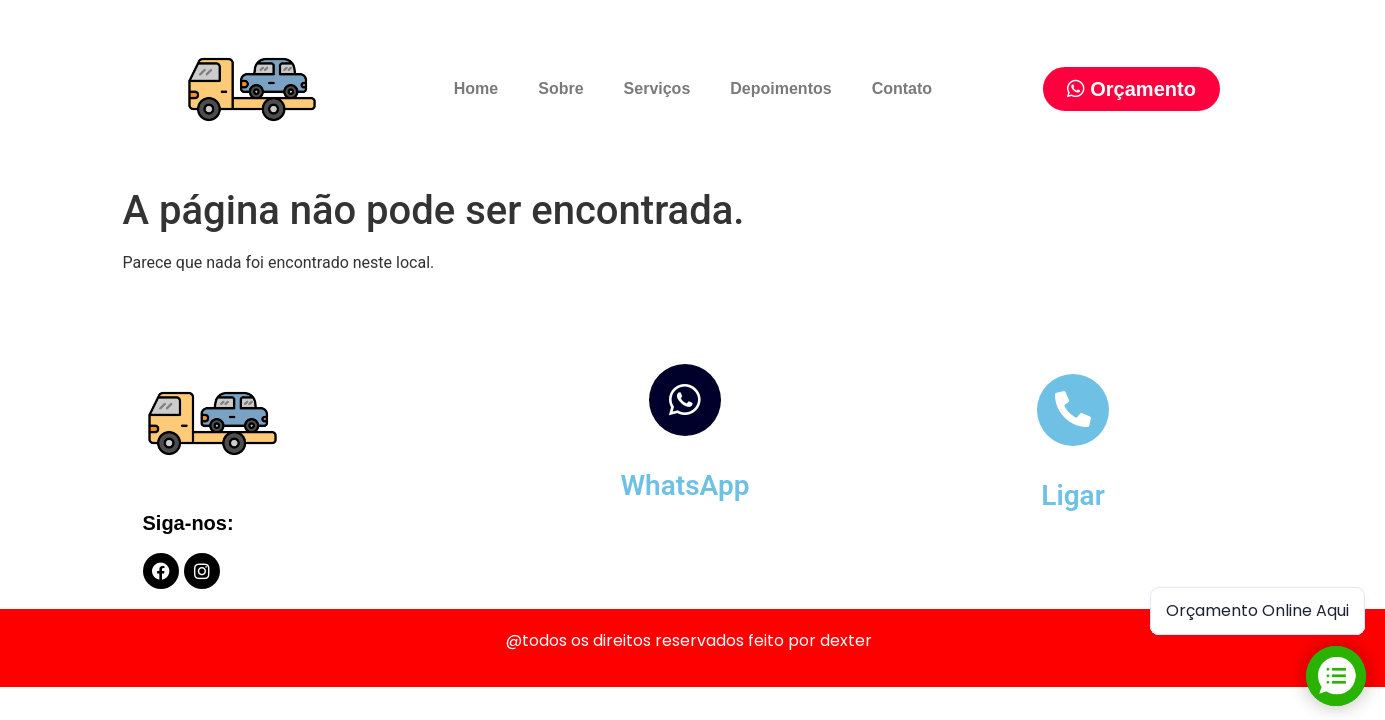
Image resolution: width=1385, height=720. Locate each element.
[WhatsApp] (685, 400)
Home (476, 88)
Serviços (657, 88)
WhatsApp (684, 485)
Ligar (1072, 495)
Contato (902, 88)
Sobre (560, 88)
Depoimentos (780, 88)
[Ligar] (1073, 410)
